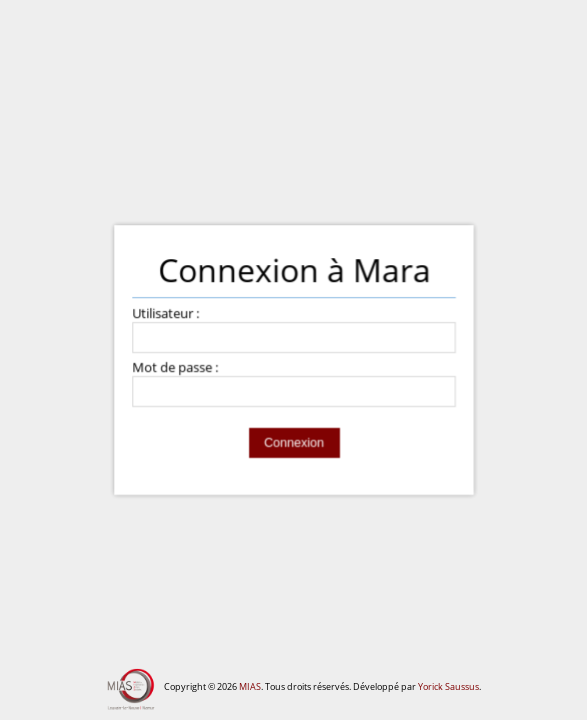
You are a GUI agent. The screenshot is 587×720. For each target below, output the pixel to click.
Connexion (293, 443)
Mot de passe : (175, 368)
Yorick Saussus (448, 686)
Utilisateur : (165, 314)
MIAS (250, 686)
